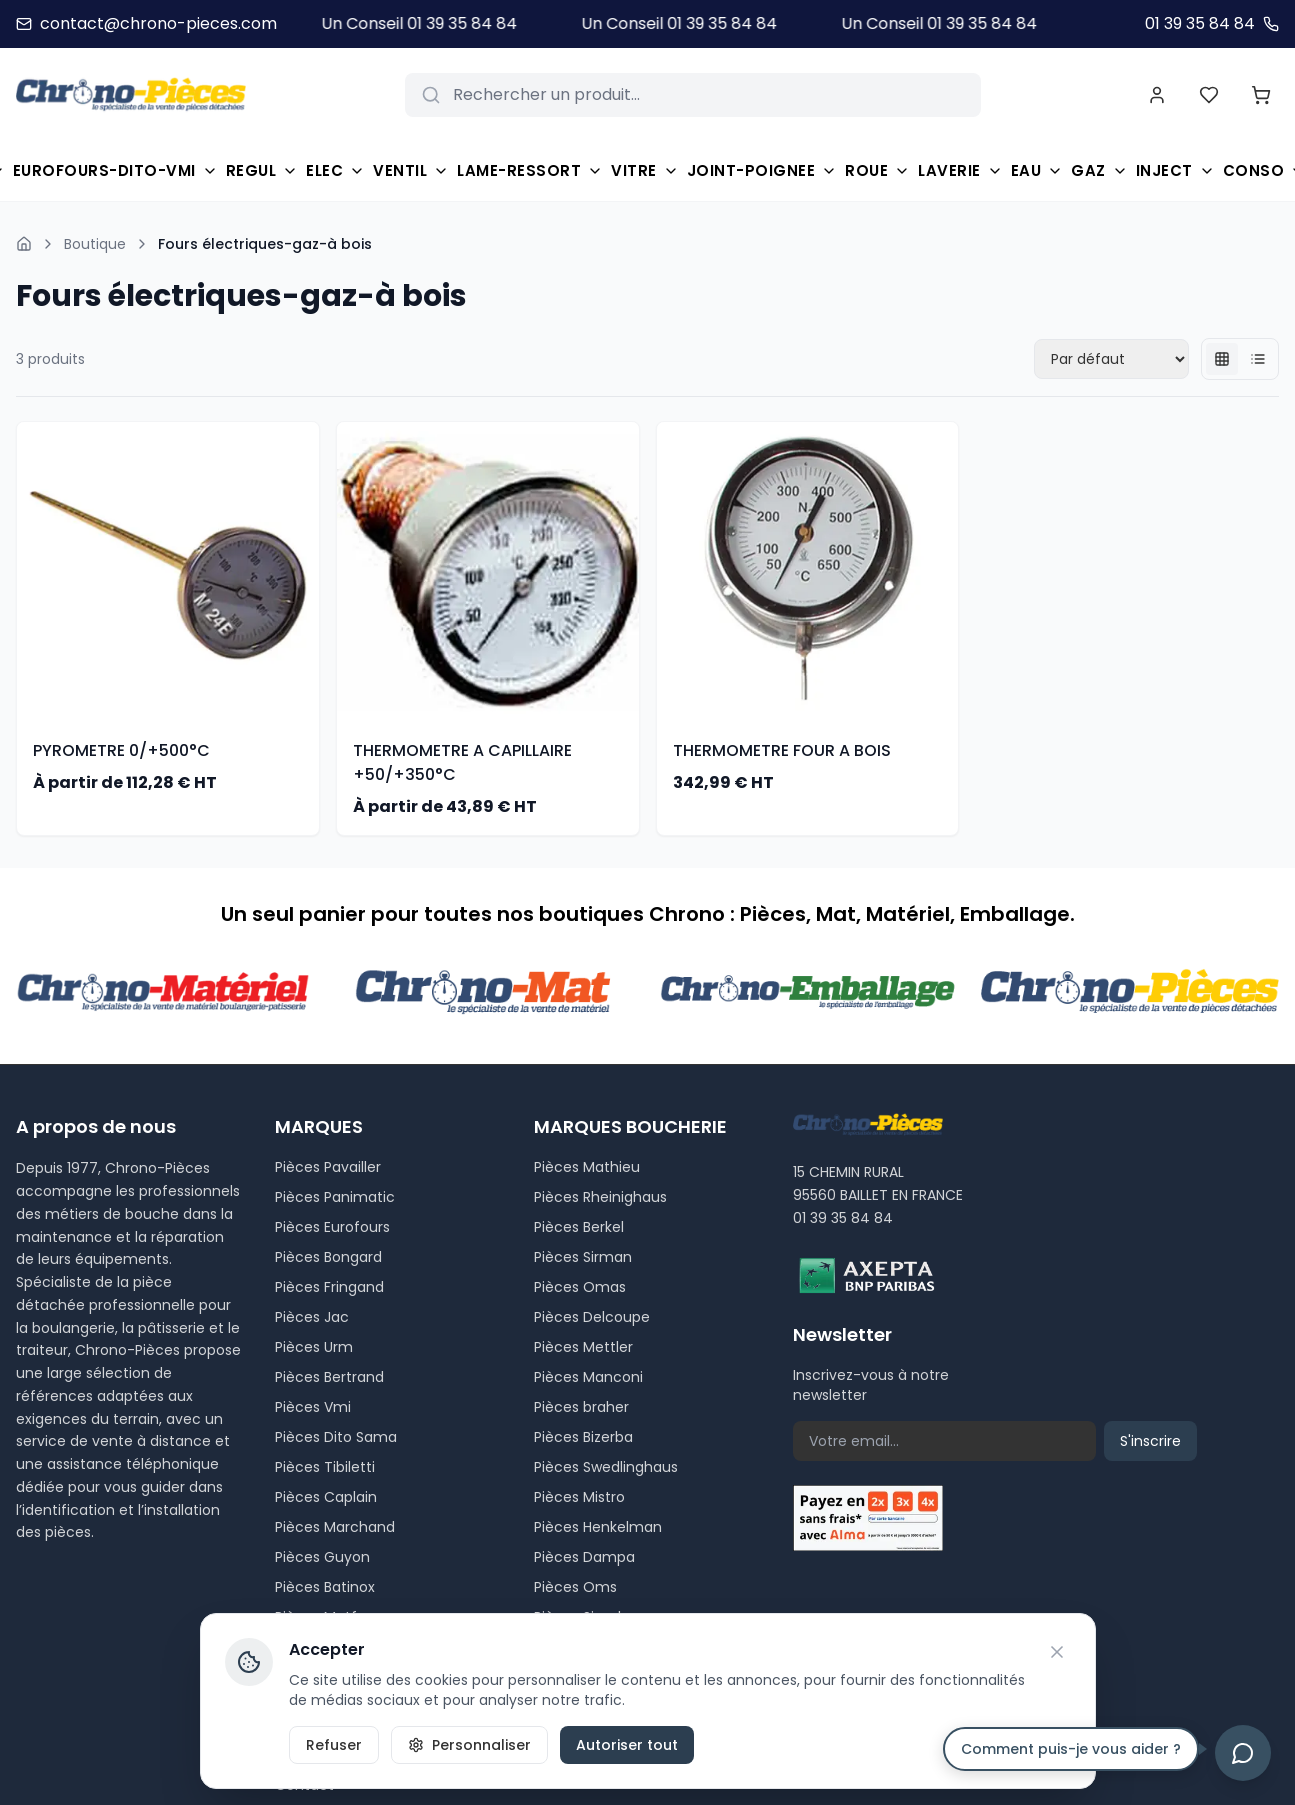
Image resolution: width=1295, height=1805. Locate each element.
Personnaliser (469, 1745)
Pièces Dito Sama (336, 1437)
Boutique (95, 244)
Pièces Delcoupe (592, 1317)
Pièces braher (581, 1407)
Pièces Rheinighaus (600, 1197)
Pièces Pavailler (328, 1167)
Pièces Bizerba (583, 1437)
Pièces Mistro (579, 1497)
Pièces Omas (580, 1287)
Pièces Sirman (583, 1257)
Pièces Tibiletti (325, 1467)
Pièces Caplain (326, 1497)
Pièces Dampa (584, 1557)
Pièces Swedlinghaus (606, 1467)
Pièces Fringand (329, 1287)
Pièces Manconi (588, 1377)
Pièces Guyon (322, 1557)
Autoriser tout (627, 1745)
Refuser (334, 1745)
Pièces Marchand (335, 1527)
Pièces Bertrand (329, 1377)
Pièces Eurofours (332, 1227)
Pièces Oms (575, 1587)
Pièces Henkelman (598, 1527)
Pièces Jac (312, 1317)
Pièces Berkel (579, 1227)
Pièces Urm (314, 1347)
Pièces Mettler (583, 1347)
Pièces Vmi (313, 1407)
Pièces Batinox (325, 1587)
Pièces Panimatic (335, 1197)
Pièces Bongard (328, 1257)
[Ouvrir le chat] (1243, 1753)
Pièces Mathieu (587, 1167)
